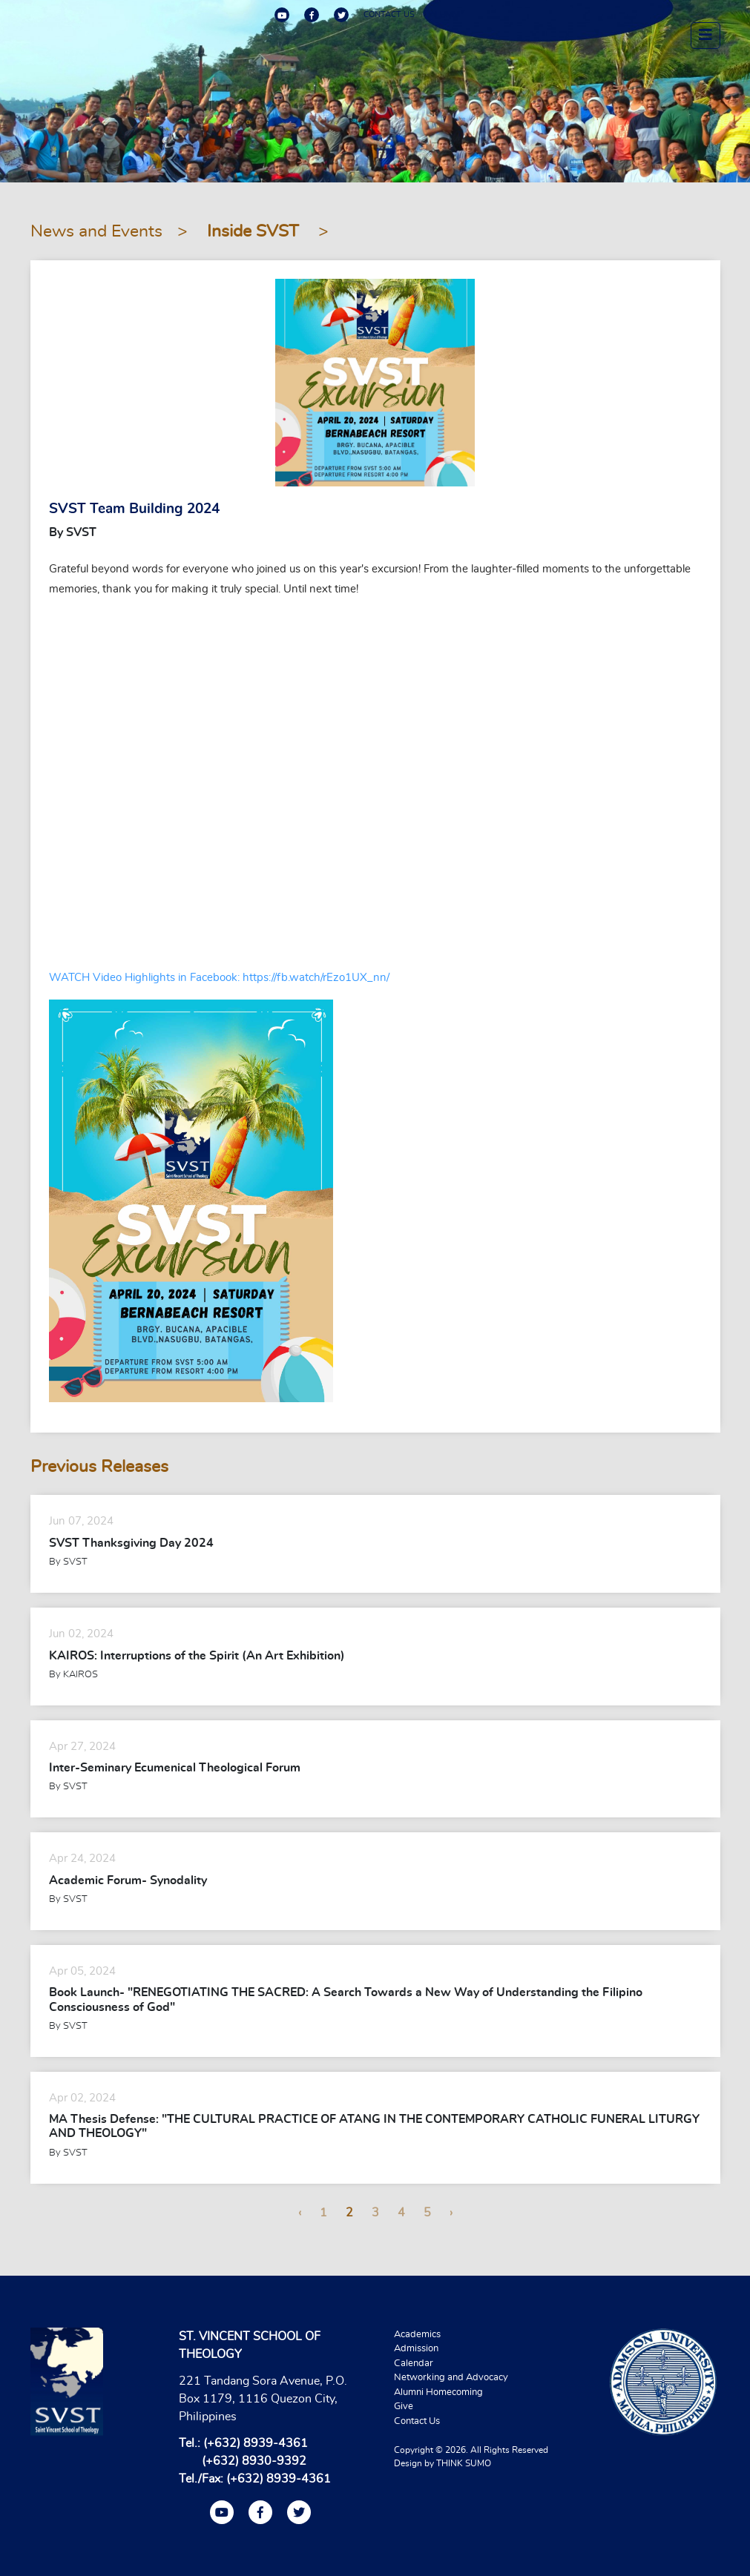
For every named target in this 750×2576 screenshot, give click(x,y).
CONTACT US (389, 14)
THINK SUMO (463, 2463)
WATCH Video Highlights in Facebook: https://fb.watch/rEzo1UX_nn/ (219, 977)
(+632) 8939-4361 (255, 2443)
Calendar (413, 2363)
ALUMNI (445, 14)
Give (403, 2406)
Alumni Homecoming (438, 2392)
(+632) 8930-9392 (254, 2461)
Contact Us (417, 2421)
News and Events (96, 231)
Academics (417, 2334)
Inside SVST (255, 231)
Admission (416, 2349)
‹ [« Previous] (299, 2213)
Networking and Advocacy (451, 2377)
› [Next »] (451, 2213)
